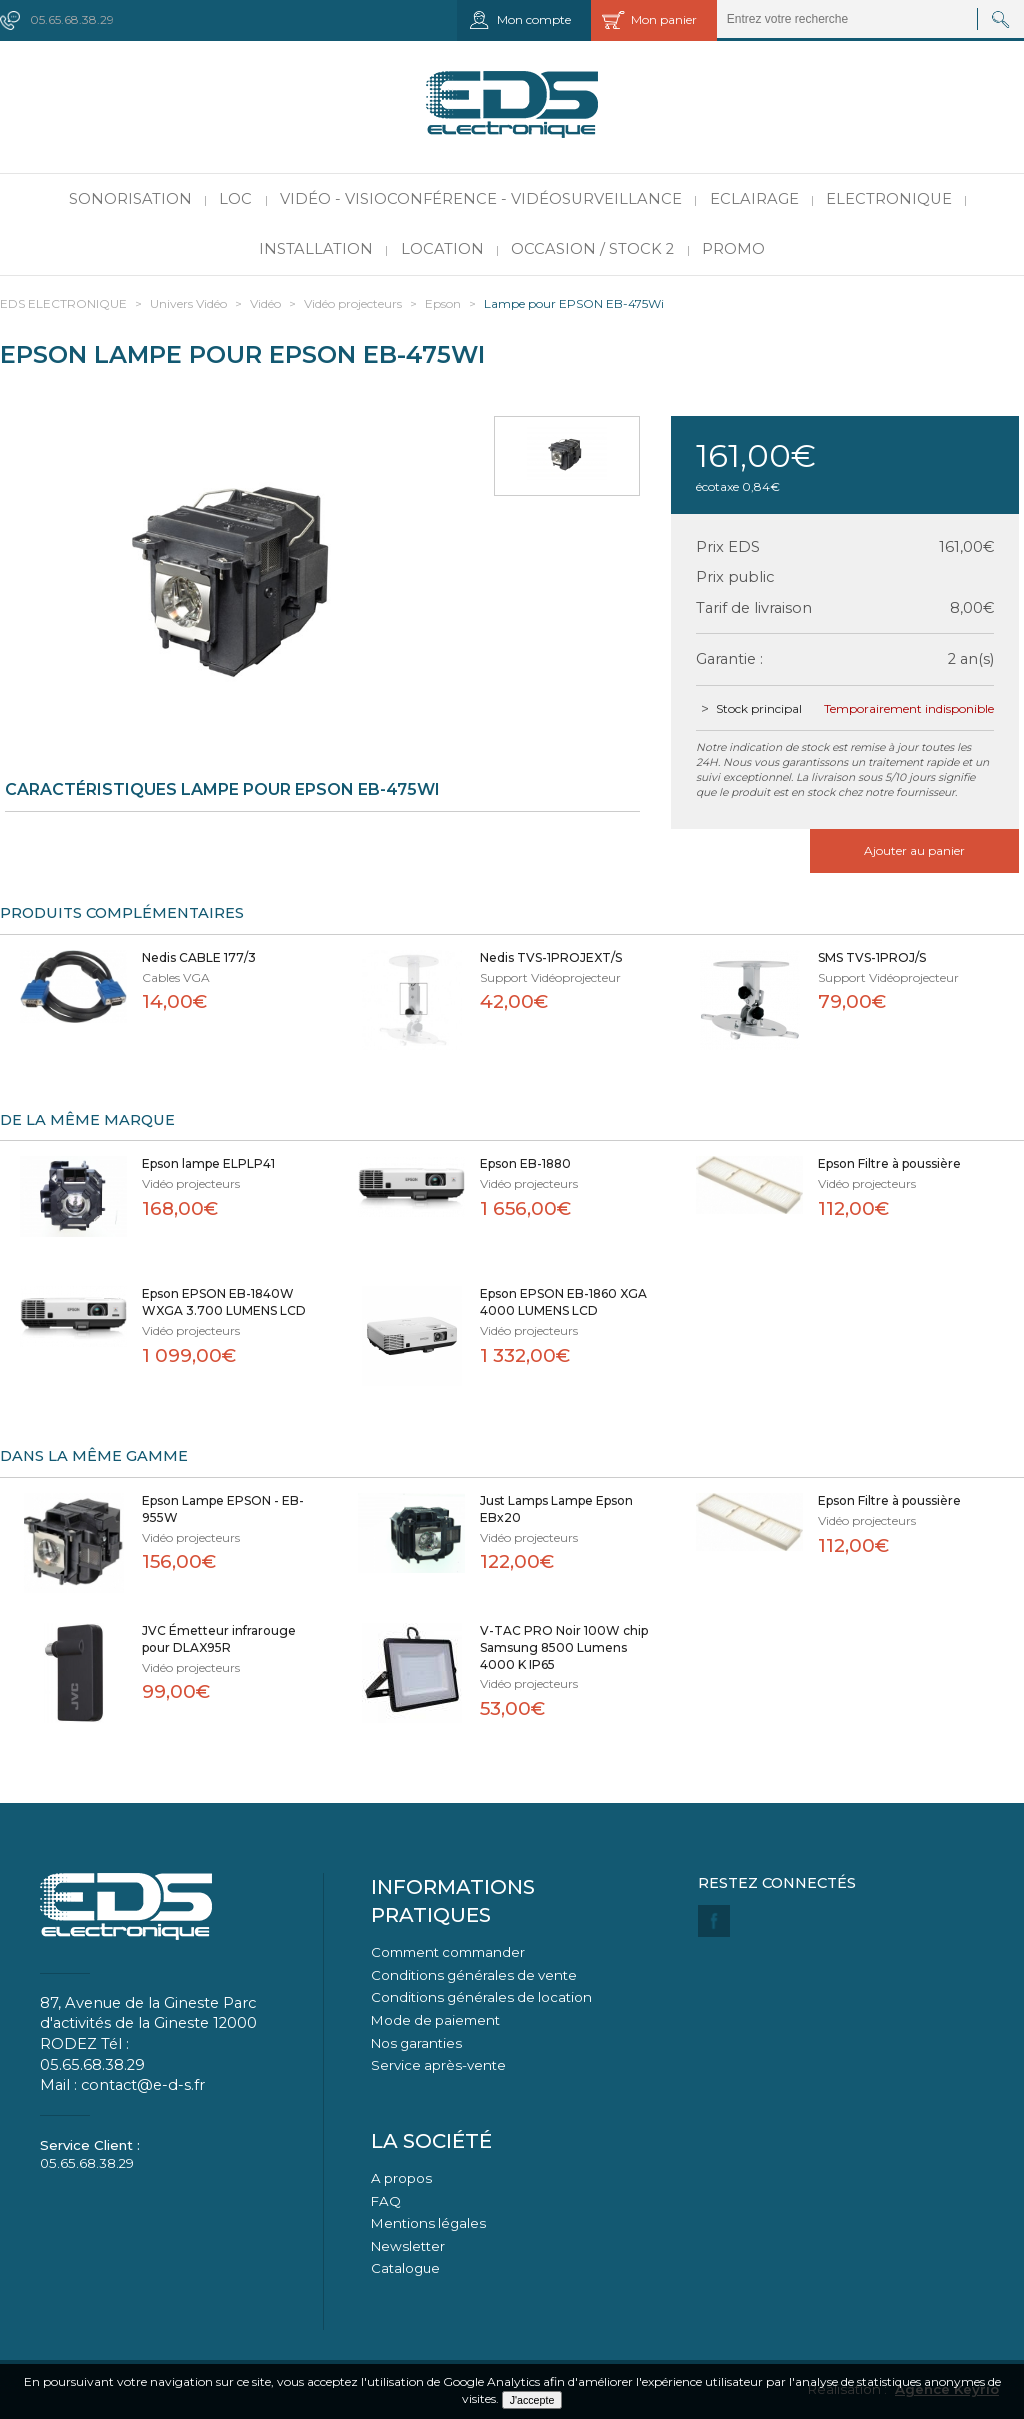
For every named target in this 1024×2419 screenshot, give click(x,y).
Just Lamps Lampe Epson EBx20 (556, 1509)
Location (442, 249)
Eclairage (754, 199)
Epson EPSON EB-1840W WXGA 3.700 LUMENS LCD (224, 1302)
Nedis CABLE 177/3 (199, 957)
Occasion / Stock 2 (592, 249)
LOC (235, 199)
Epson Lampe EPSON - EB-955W (223, 1509)
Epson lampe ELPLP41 (208, 1163)
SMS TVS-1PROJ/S (872, 957)
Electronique (889, 199)
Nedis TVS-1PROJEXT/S (551, 957)
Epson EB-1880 (525, 1163)
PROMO (733, 249)
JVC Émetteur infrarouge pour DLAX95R (219, 1639)
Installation (316, 249)
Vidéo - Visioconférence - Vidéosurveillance (481, 199)
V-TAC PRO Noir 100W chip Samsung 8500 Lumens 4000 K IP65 (564, 1647)
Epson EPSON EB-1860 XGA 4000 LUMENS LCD (563, 1302)
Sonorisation (130, 199)
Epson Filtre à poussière (889, 1163)
